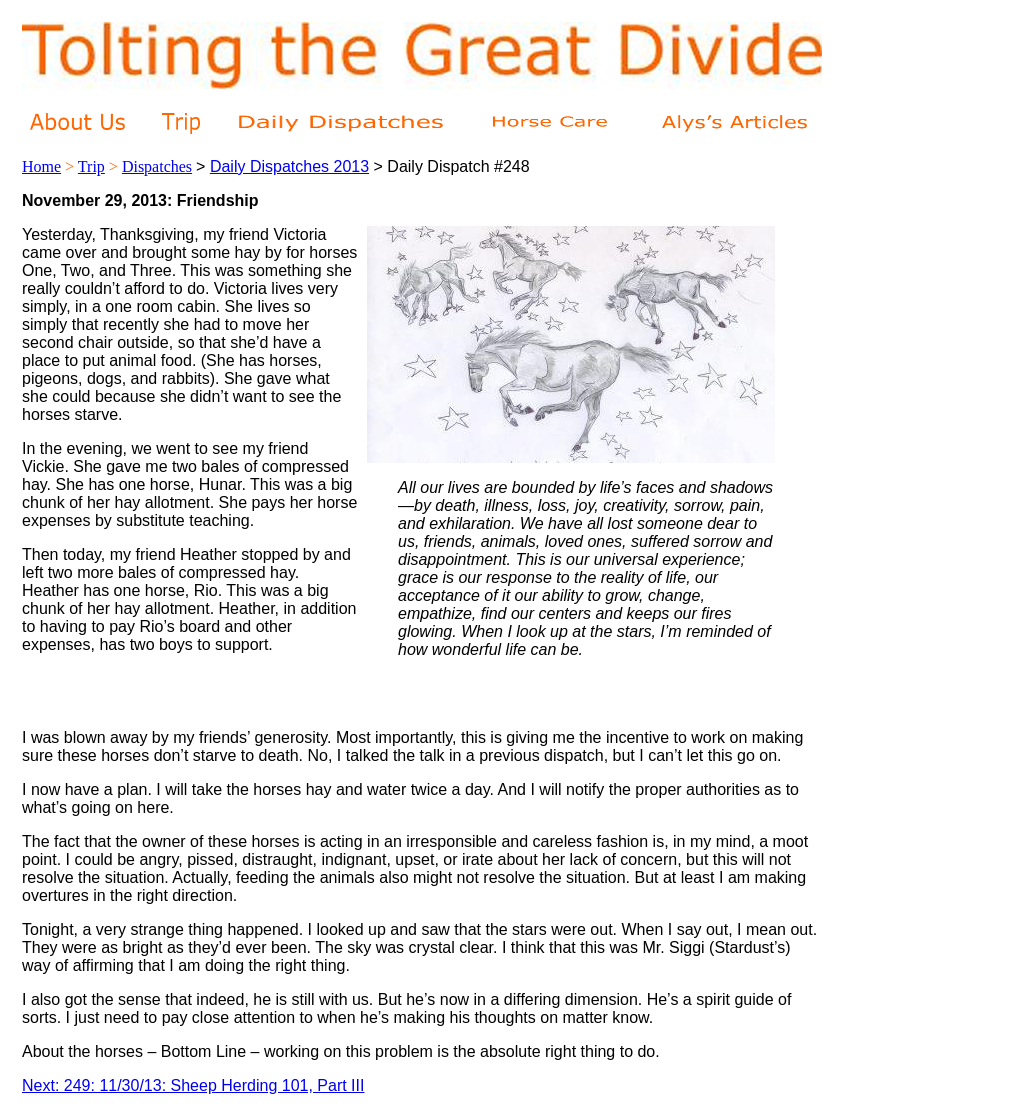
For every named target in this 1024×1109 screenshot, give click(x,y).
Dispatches (157, 166)
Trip (91, 166)
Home (41, 166)
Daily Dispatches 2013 (289, 166)
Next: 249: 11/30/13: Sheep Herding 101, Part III (193, 1085)
